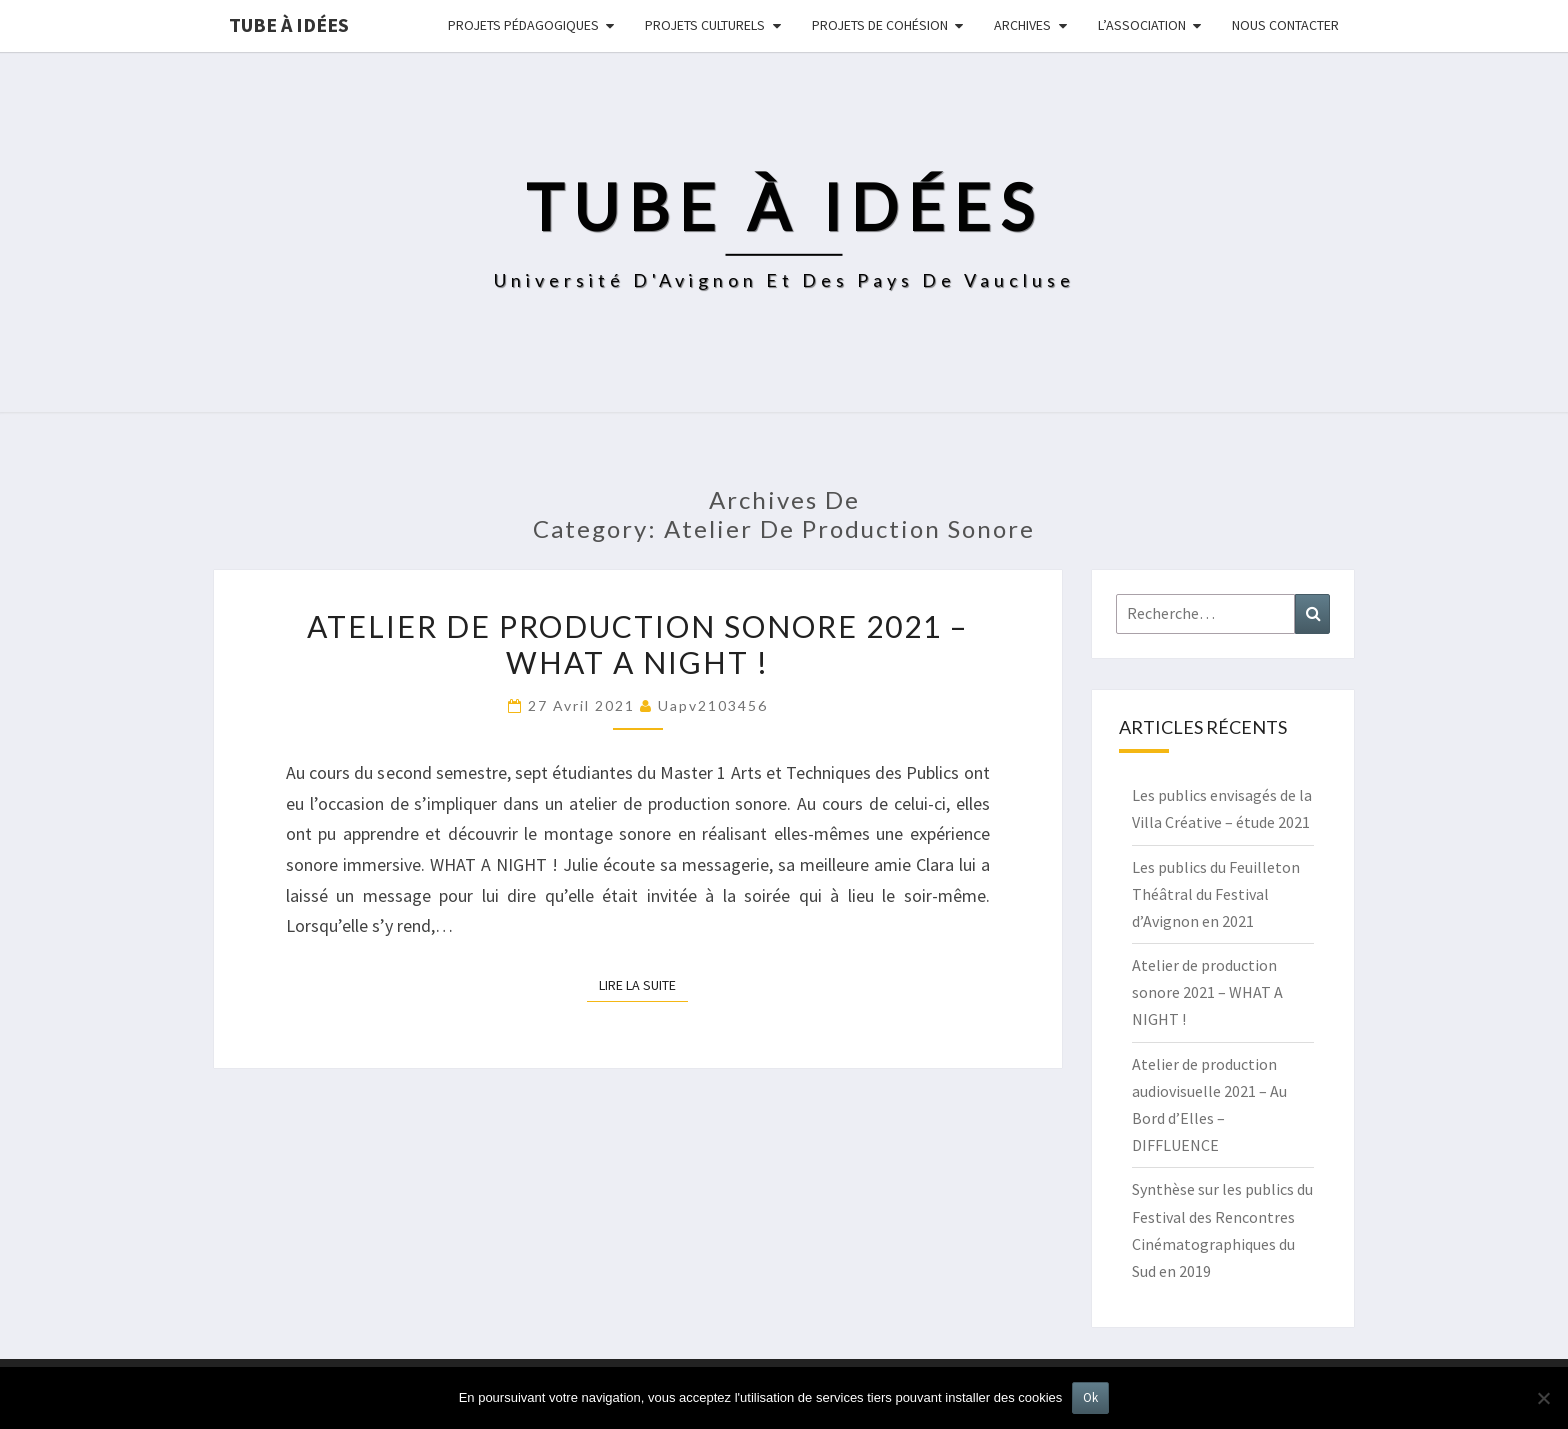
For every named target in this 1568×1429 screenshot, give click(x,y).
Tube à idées (289, 24)
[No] (1543, 1398)
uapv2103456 (713, 705)
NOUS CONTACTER (1285, 25)
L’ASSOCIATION (1142, 25)
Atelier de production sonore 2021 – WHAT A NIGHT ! (637, 644)
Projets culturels (705, 25)
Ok (1090, 1397)
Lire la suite (643, 984)
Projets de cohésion (880, 25)
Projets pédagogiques (523, 25)
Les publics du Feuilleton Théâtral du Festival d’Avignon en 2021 (1216, 894)
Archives (1022, 25)
